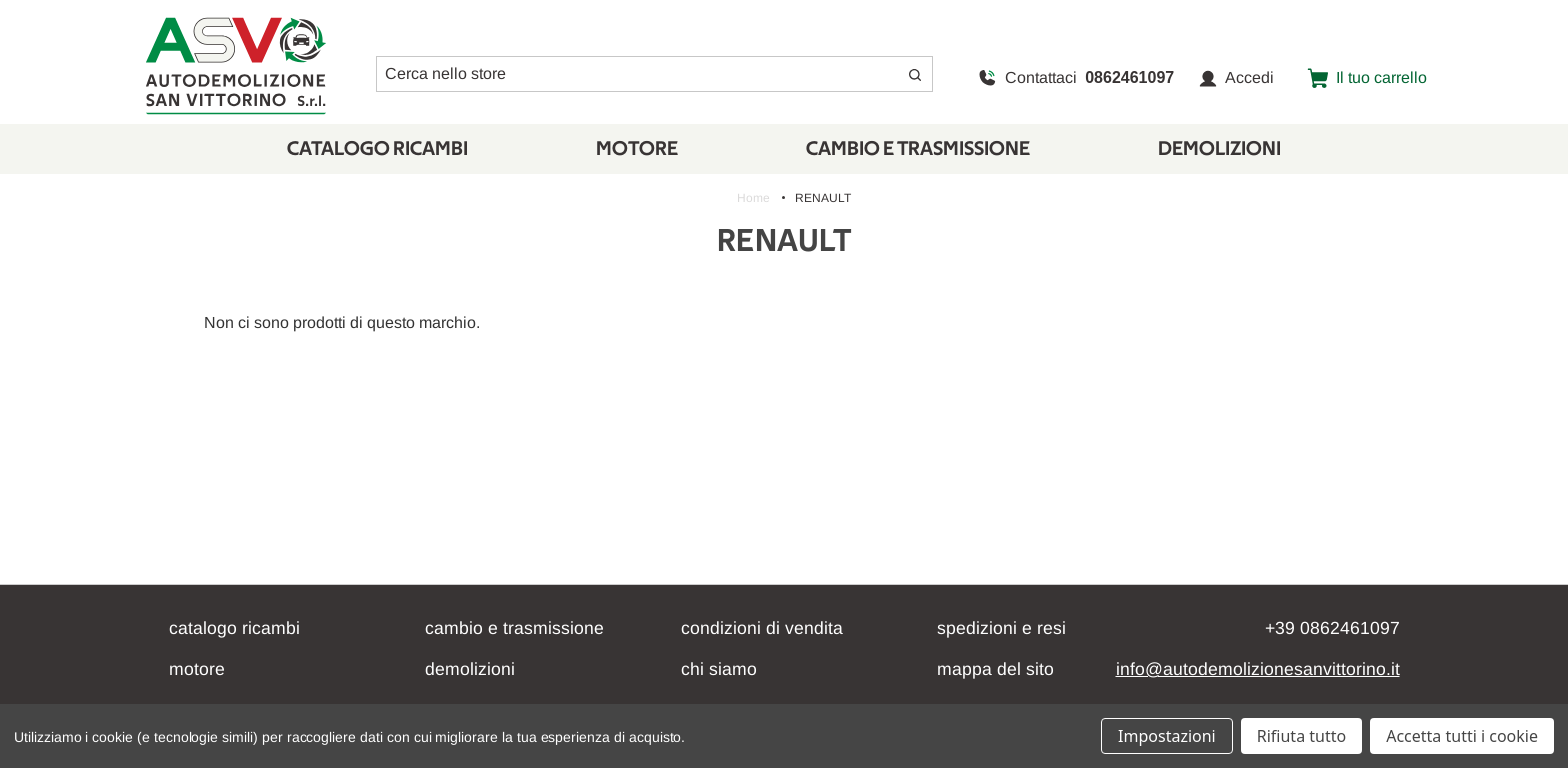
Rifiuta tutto (1301, 736)
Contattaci (1075, 78)
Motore (637, 149)
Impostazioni (1167, 736)
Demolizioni (1219, 149)
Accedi (1236, 78)
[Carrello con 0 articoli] (1367, 78)
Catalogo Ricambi (377, 149)
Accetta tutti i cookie (1462, 736)
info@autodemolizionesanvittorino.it (1258, 669)
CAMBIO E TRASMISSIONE (918, 149)
